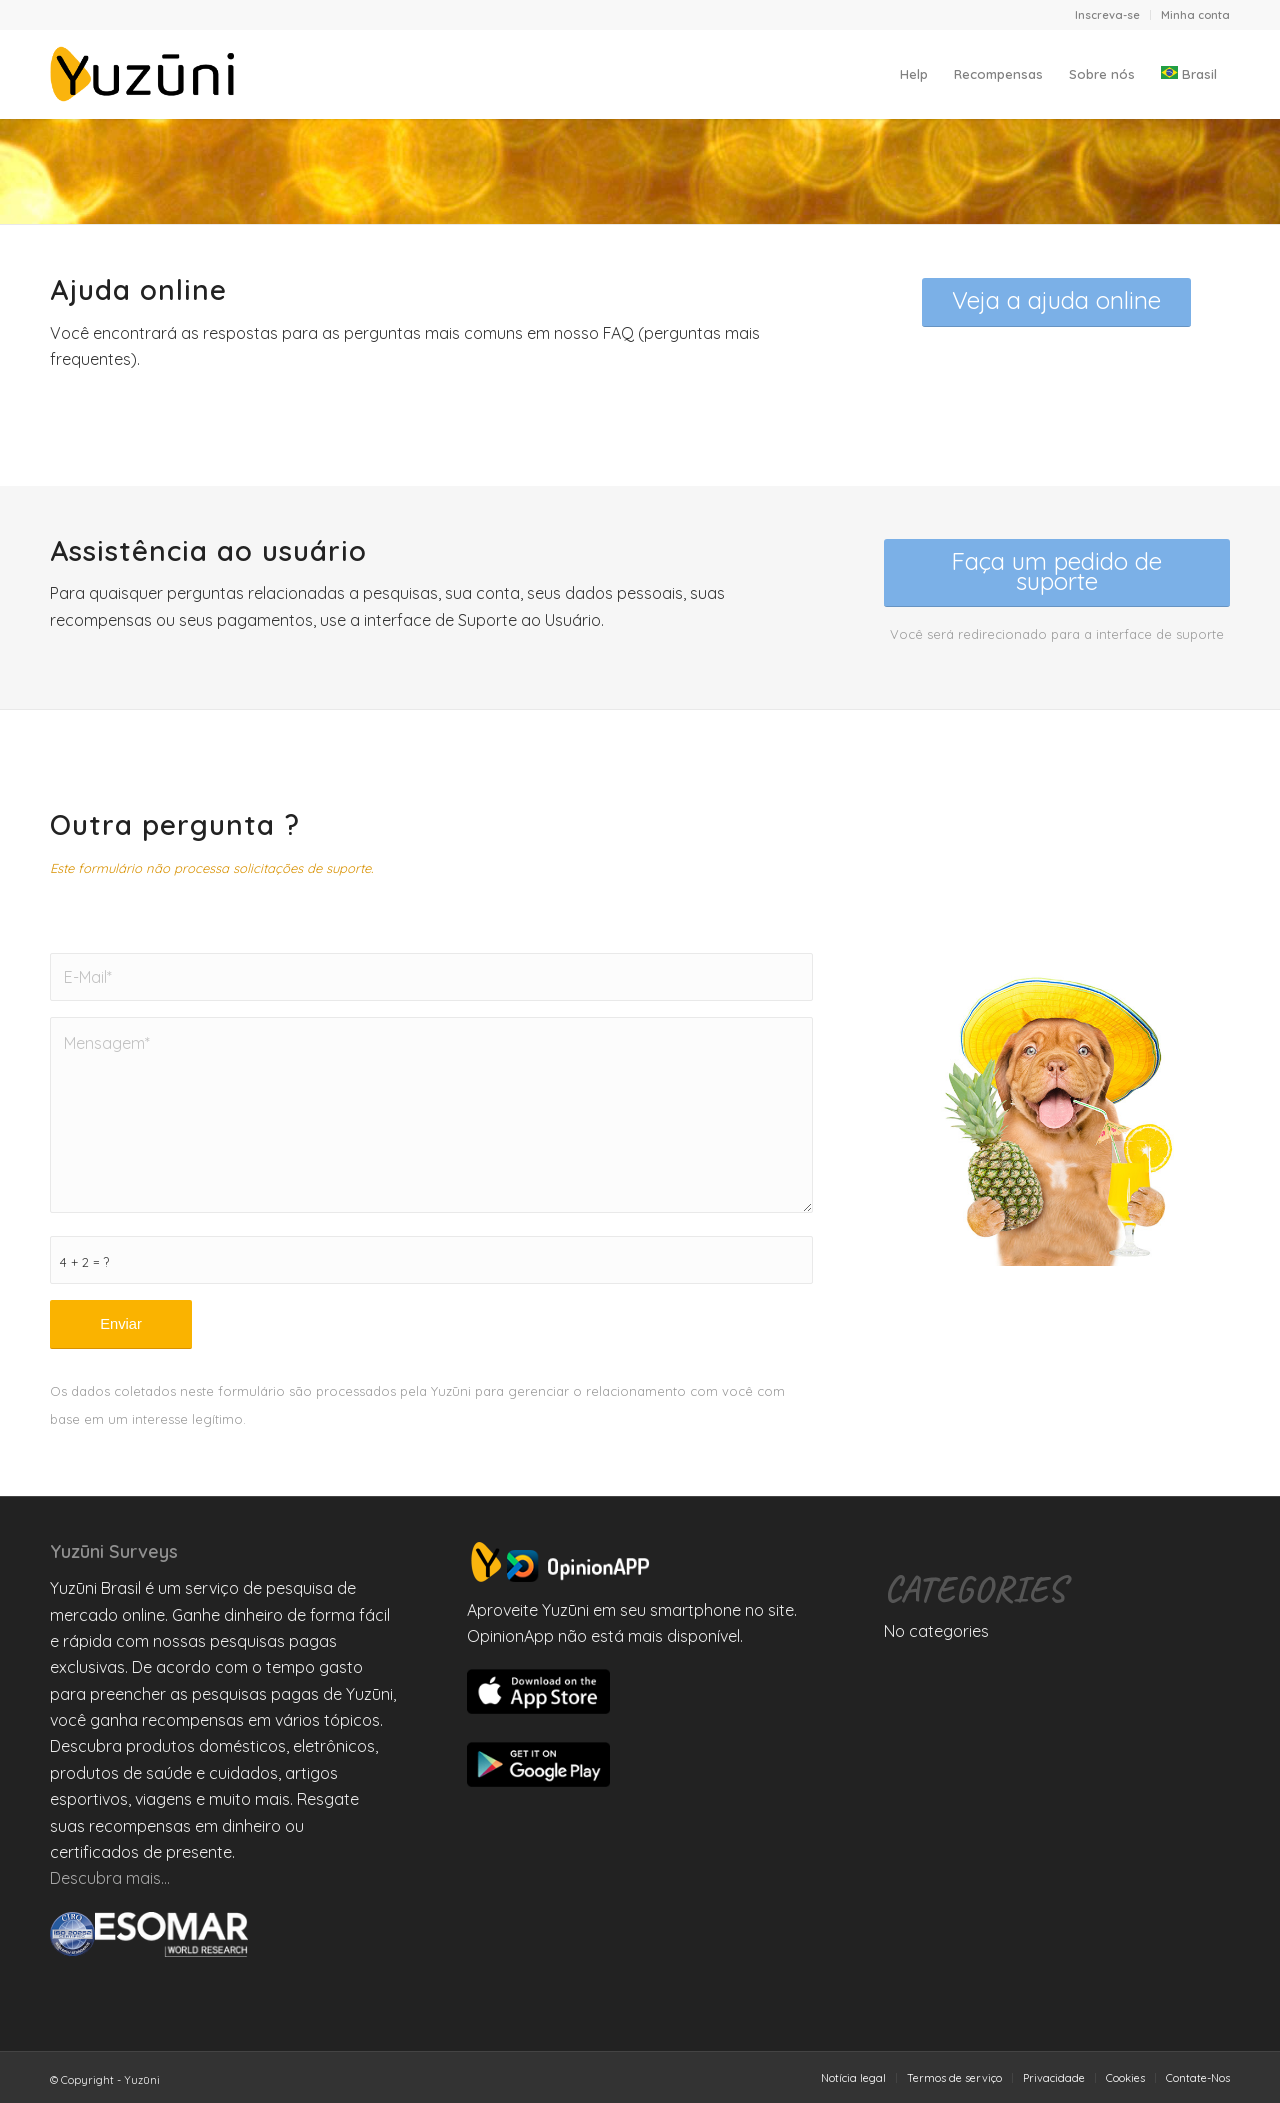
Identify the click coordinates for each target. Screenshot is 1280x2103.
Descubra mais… (110, 1878)
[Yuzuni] (146, 74)
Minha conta (1195, 15)
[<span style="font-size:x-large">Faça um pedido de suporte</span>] (1057, 573)
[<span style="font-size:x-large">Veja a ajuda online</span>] (1056, 302)
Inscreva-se (1107, 15)
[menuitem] (1108, 15)
